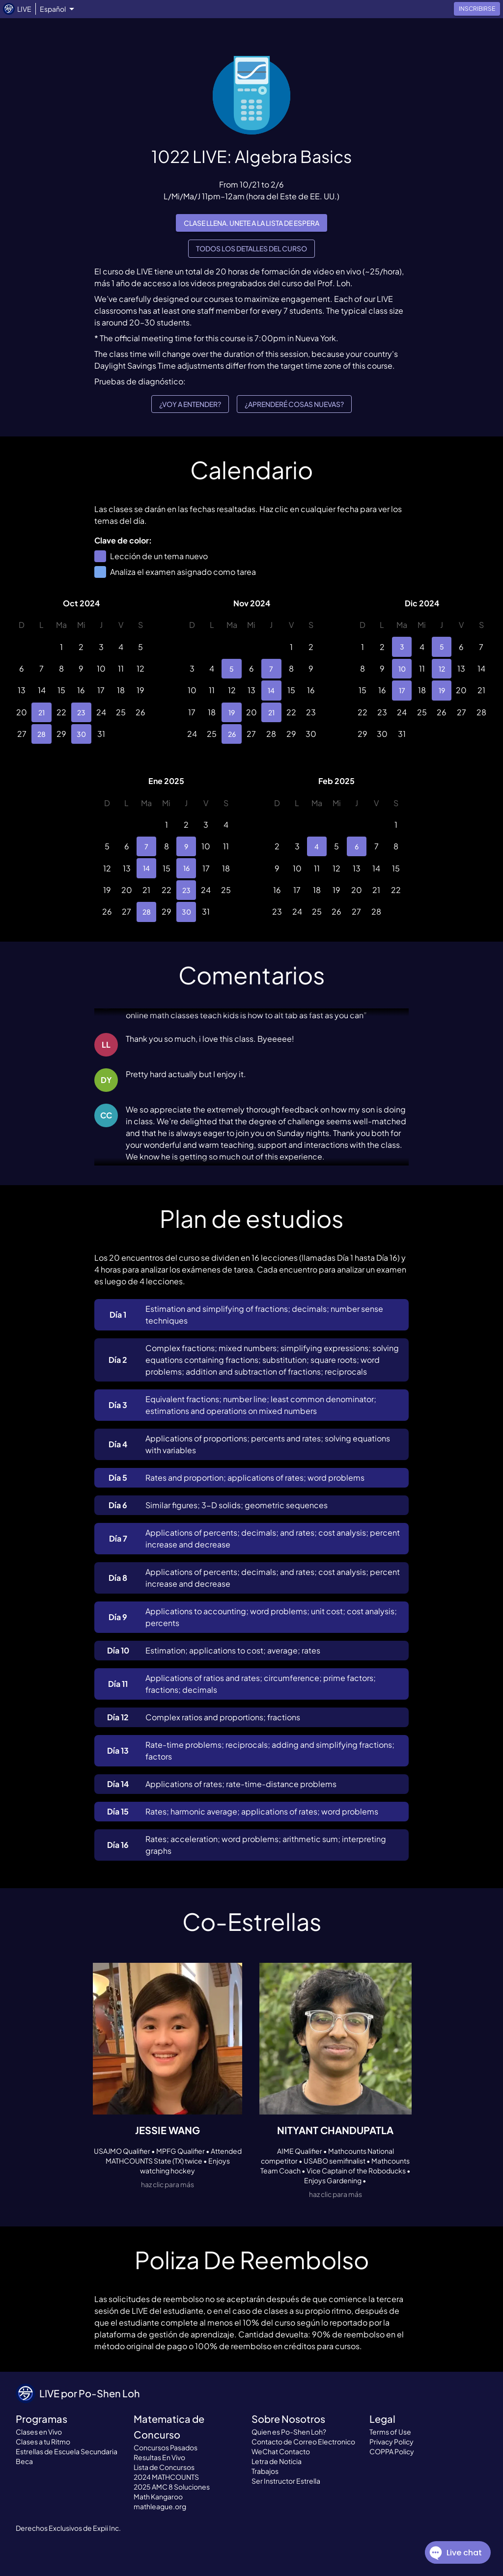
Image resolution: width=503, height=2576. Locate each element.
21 (41, 712)
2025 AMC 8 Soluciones (172, 2486)
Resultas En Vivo (159, 2457)
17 (402, 690)
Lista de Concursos (164, 2467)
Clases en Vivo (39, 2431)
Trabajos (265, 2471)
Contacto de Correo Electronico (303, 2441)
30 (81, 734)
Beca (24, 2461)
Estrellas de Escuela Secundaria (66, 2451)
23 (81, 712)
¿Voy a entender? (190, 404)
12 (441, 668)
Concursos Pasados (165, 2447)
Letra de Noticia (277, 2461)
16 (186, 868)
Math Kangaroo (158, 2496)
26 (231, 734)
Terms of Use (390, 2431)
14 (271, 690)
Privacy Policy (391, 2441)
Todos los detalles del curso (251, 248)
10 (402, 668)
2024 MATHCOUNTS (166, 2476)
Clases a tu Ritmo (43, 2441)
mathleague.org (160, 2506)
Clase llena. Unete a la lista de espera (251, 223)
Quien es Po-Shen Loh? (289, 2431)
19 (231, 712)
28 (41, 734)
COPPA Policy (391, 2451)
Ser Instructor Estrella (286, 2480)
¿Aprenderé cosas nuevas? (294, 404)
